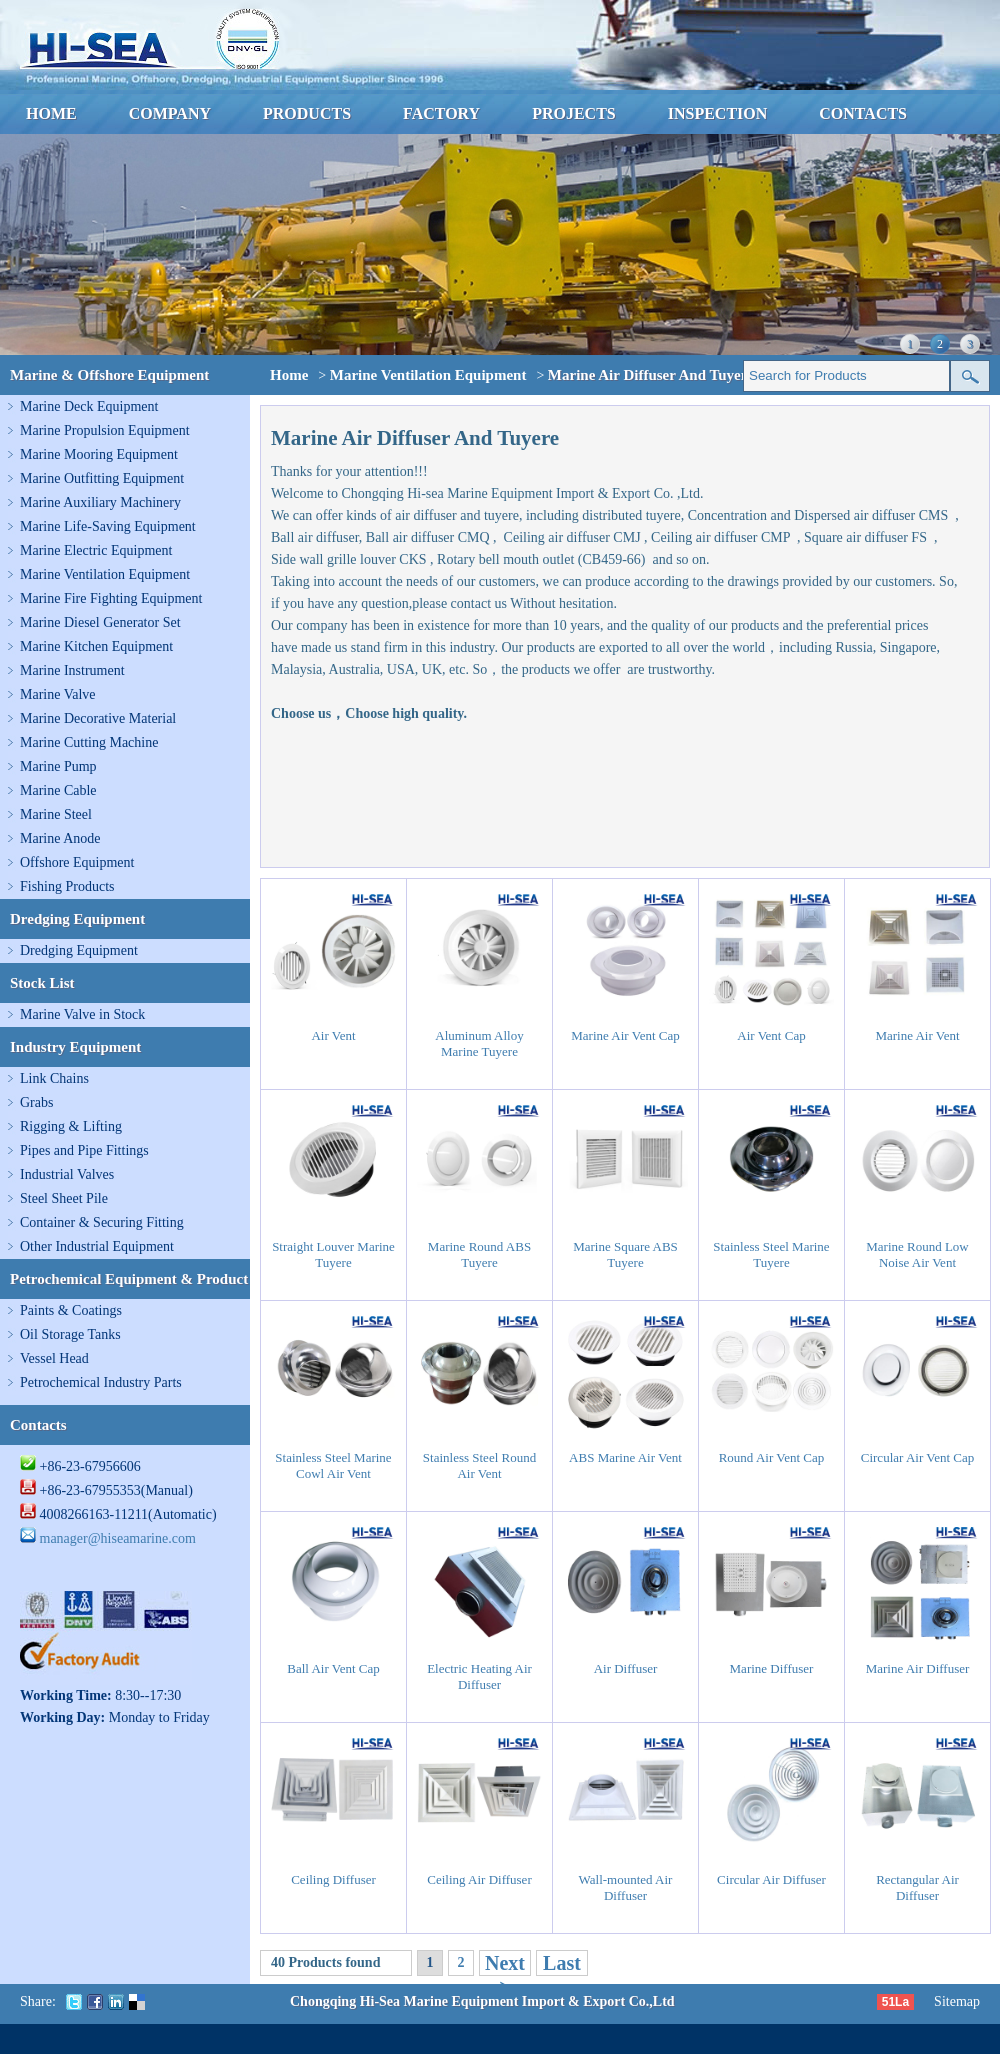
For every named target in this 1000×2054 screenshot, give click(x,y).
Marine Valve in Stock (82, 1014)
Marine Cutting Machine (89, 742)
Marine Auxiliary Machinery (100, 502)
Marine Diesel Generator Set (100, 622)
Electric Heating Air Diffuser (479, 1676)
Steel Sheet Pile (64, 1198)
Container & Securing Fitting (102, 1222)
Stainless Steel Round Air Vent (479, 1465)
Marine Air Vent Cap (625, 1035)
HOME (51, 113)
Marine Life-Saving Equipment (108, 526)
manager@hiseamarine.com (118, 1538)
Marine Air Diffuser (918, 1668)
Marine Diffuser (772, 1668)
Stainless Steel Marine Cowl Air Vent (333, 1465)
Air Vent (333, 1035)
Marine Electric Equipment (96, 550)
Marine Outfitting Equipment (102, 478)
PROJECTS (574, 113)
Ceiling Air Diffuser (479, 1879)
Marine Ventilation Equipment (105, 574)
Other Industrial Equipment (97, 1246)
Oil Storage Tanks (70, 1334)
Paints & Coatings (71, 1310)
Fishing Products (67, 886)
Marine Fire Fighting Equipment (111, 598)
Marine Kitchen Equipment (96, 646)
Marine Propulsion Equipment (105, 430)
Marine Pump (58, 766)
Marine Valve (58, 694)
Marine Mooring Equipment (99, 454)
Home (289, 375)
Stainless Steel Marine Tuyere (771, 1254)
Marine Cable (58, 790)
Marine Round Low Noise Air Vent (917, 1254)
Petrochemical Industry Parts (101, 1382)
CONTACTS (863, 113)
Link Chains (54, 1078)
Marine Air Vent (917, 1035)
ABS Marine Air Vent (625, 1457)
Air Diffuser (626, 1668)
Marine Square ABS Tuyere (625, 1254)
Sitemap (957, 2001)
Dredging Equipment (79, 950)
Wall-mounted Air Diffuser (626, 1887)
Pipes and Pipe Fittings (84, 1150)
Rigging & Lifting (71, 1126)
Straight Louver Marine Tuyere (333, 1254)
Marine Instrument (72, 670)
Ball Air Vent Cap (333, 1668)
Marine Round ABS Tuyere (479, 1254)
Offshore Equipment (77, 862)
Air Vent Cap (771, 1035)
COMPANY (170, 113)
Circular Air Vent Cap (918, 1457)
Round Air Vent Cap (772, 1457)
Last (562, 1963)
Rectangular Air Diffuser (917, 1887)
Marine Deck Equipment (89, 406)
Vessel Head (54, 1358)
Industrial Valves (67, 1174)
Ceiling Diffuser (333, 1879)
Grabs (36, 1102)
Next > (505, 1975)
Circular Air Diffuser (771, 1879)
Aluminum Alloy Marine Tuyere (479, 1043)
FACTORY (441, 113)
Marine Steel (56, 814)
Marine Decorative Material (98, 718)
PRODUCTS (307, 113)
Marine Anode (60, 838)
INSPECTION (718, 113)
